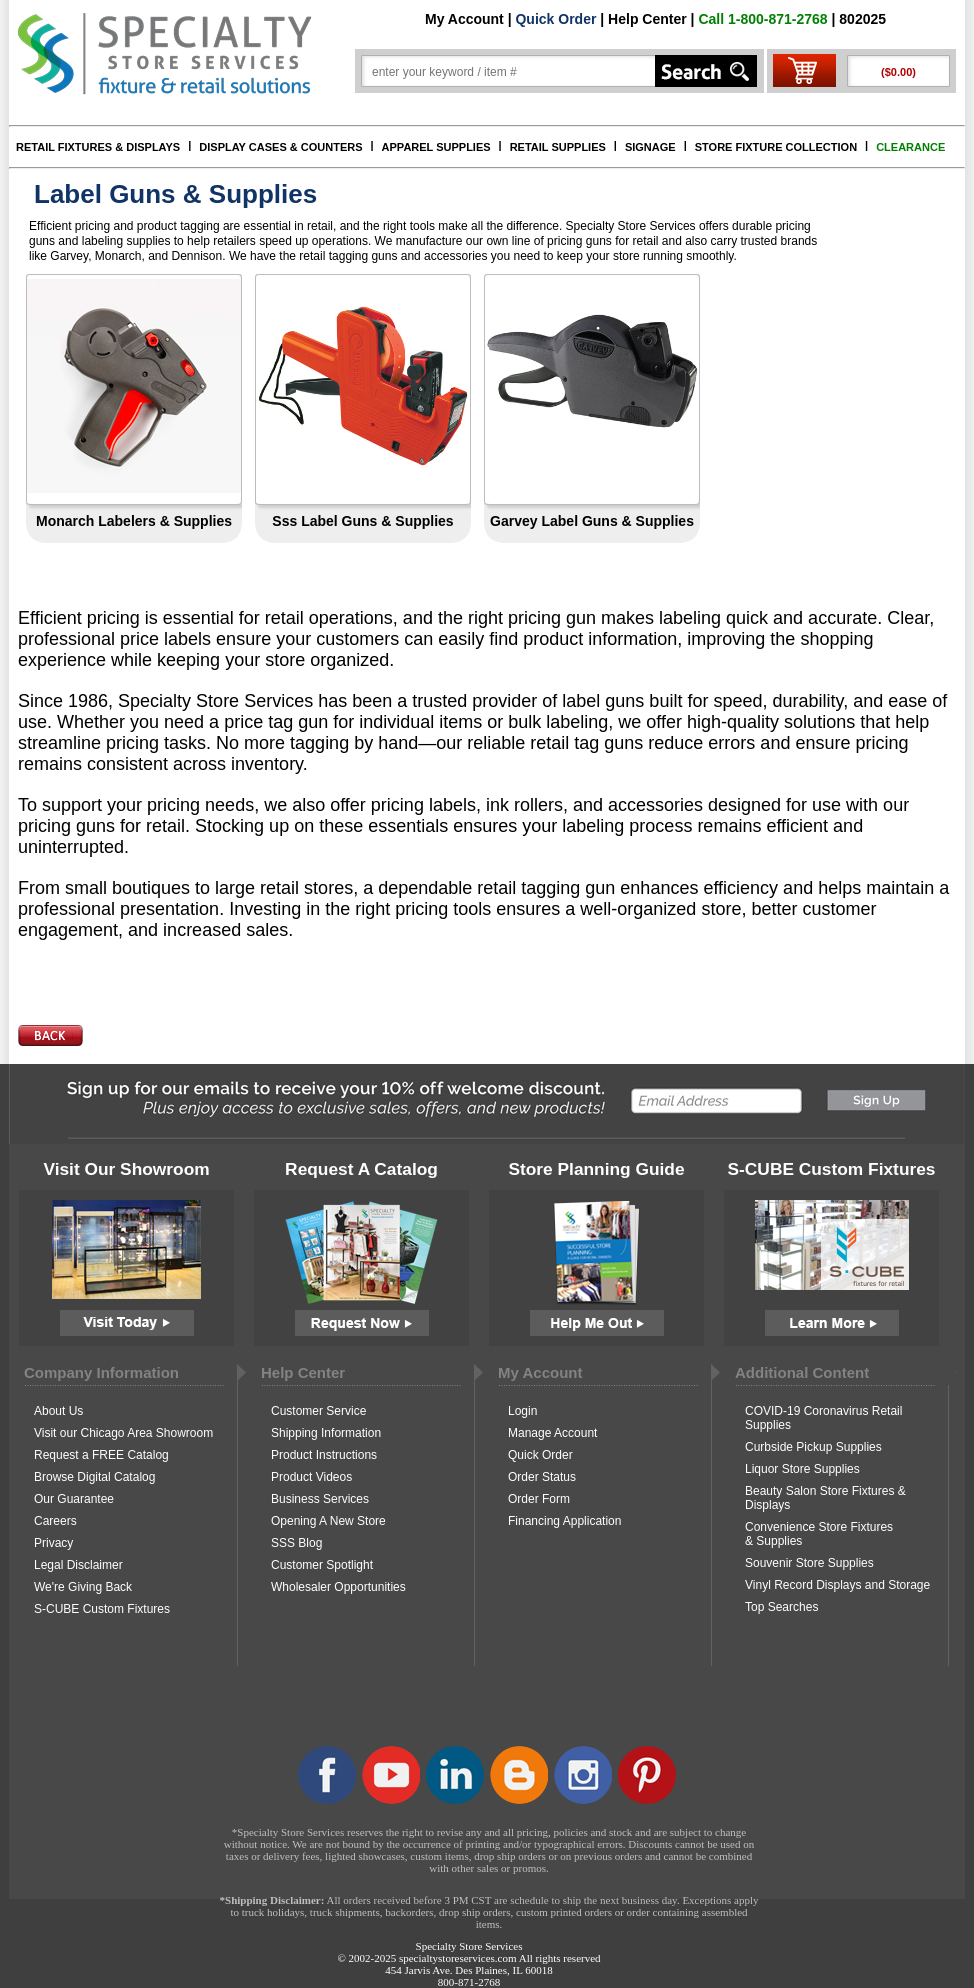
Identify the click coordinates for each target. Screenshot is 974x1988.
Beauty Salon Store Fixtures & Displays (825, 1498)
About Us (58, 1411)
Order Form (539, 1499)
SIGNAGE (650, 147)
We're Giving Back (83, 1587)
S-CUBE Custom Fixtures (102, 1609)
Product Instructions (324, 1455)
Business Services (320, 1499)
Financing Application (564, 1521)
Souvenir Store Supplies (809, 1563)
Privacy (53, 1543)
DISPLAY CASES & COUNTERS (280, 147)
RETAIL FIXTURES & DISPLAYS (98, 147)
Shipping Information (326, 1433)
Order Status (542, 1477)
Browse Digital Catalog (94, 1477)
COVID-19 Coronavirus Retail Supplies (823, 1418)
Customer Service (318, 1411)
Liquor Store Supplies (802, 1469)
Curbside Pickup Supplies (813, 1447)
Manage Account (552, 1433)
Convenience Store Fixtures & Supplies (819, 1534)
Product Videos (311, 1477)
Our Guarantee (74, 1499)
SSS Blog (296, 1543)
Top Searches (781, 1607)
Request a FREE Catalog (101, 1455)
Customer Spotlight (322, 1565)
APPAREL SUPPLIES (436, 147)
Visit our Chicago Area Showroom (123, 1433)
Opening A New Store (328, 1521)
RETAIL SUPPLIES (558, 147)
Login (522, 1411)
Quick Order (555, 19)
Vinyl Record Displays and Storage (837, 1585)
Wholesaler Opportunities (338, 1587)
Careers (55, 1521)
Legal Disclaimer (78, 1565)
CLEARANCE (910, 147)
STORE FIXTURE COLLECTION (776, 147)
